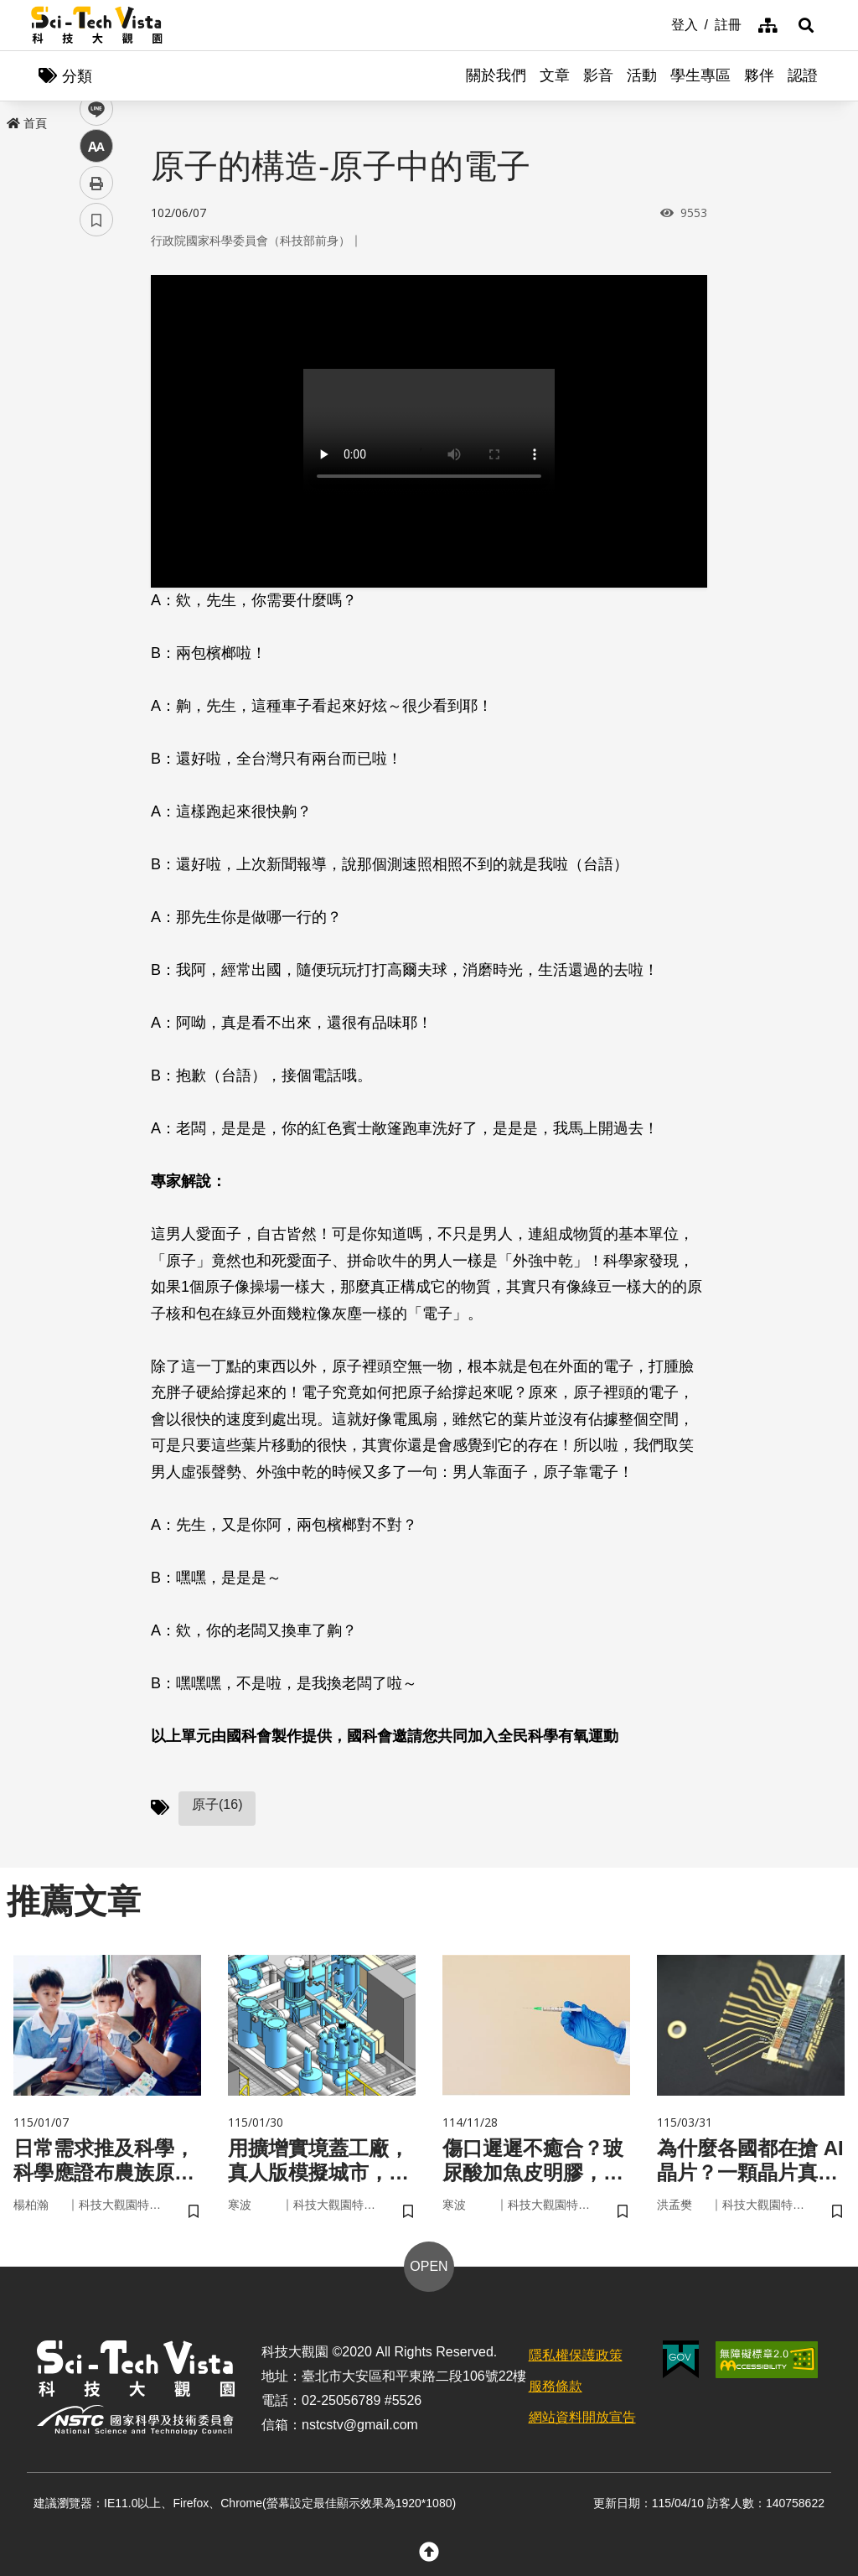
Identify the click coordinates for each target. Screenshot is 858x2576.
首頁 (27, 123)
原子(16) (217, 1804)
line (90, 394)
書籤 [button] (96, 504)
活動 (642, 75)
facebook (96, 321)
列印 (96, 468)
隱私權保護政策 (576, 2355)
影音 (598, 75)
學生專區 (700, 75)
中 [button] (96, 431)
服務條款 (555, 2386)
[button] (806, 25)
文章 (555, 75)
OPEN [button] (428, 2266)
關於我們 (496, 75)
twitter (96, 357)
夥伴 (759, 75)
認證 (803, 75)
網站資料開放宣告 (582, 2417)
